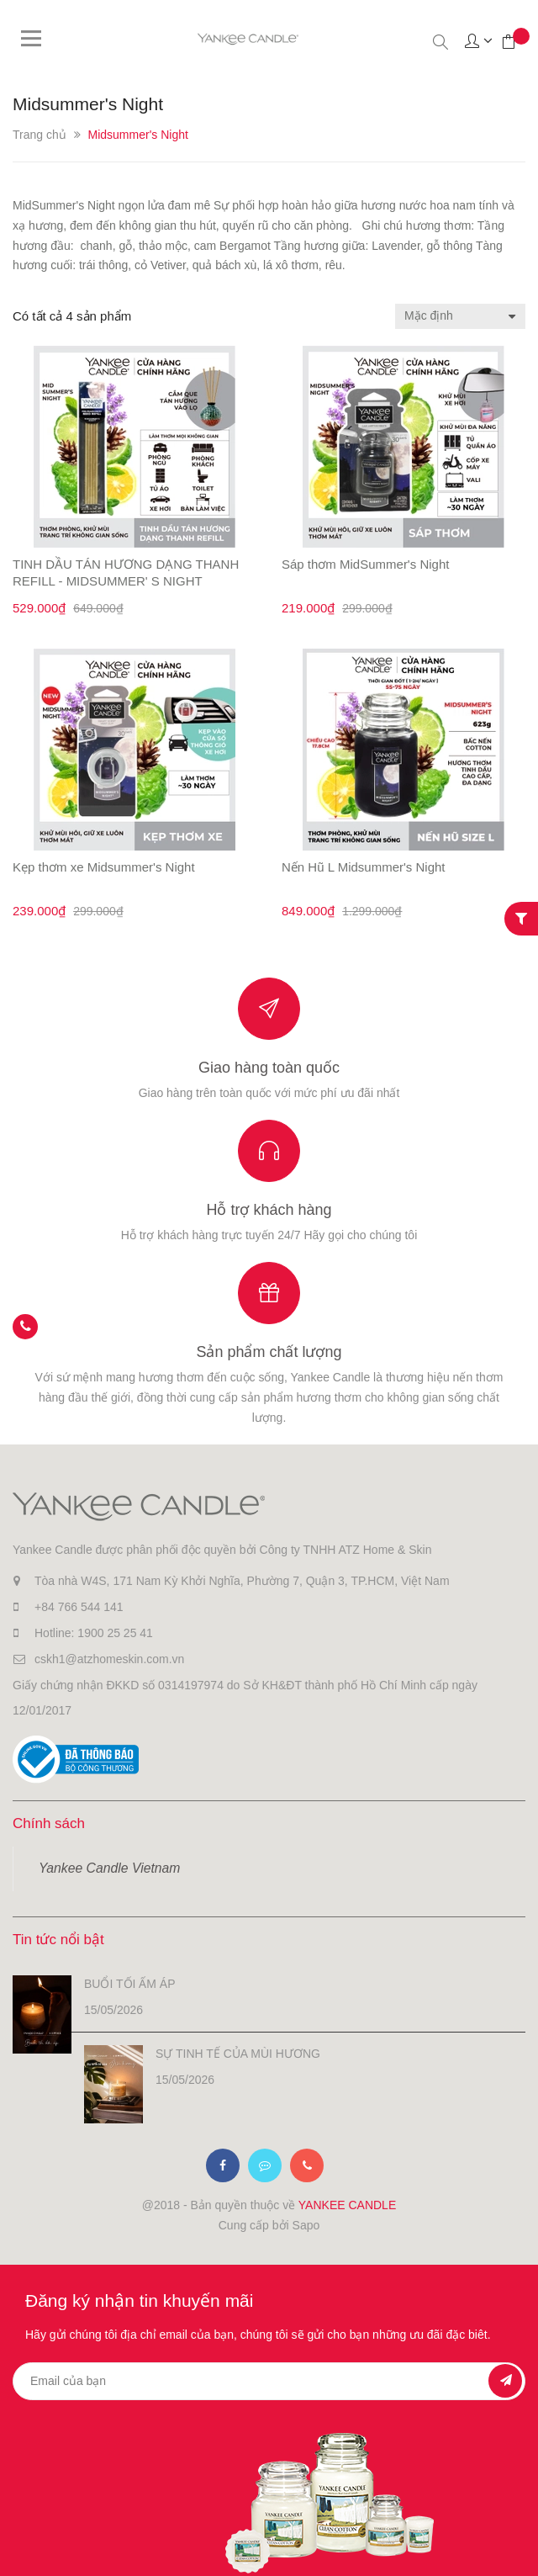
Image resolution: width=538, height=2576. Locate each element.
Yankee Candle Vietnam (109, 1868)
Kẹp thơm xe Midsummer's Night (104, 867)
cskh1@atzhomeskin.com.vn (109, 1659)
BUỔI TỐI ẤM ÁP (130, 1983)
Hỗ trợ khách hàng (268, 1209)
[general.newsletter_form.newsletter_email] (269, 2381)
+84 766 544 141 (79, 1607)
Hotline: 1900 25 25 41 (93, 1633)
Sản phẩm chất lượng (268, 1352)
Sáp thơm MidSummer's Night (365, 564)
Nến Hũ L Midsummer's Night (364, 867)
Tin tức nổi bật (58, 1940)
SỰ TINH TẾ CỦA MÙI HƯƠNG (238, 2053)
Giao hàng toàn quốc (269, 1067)
